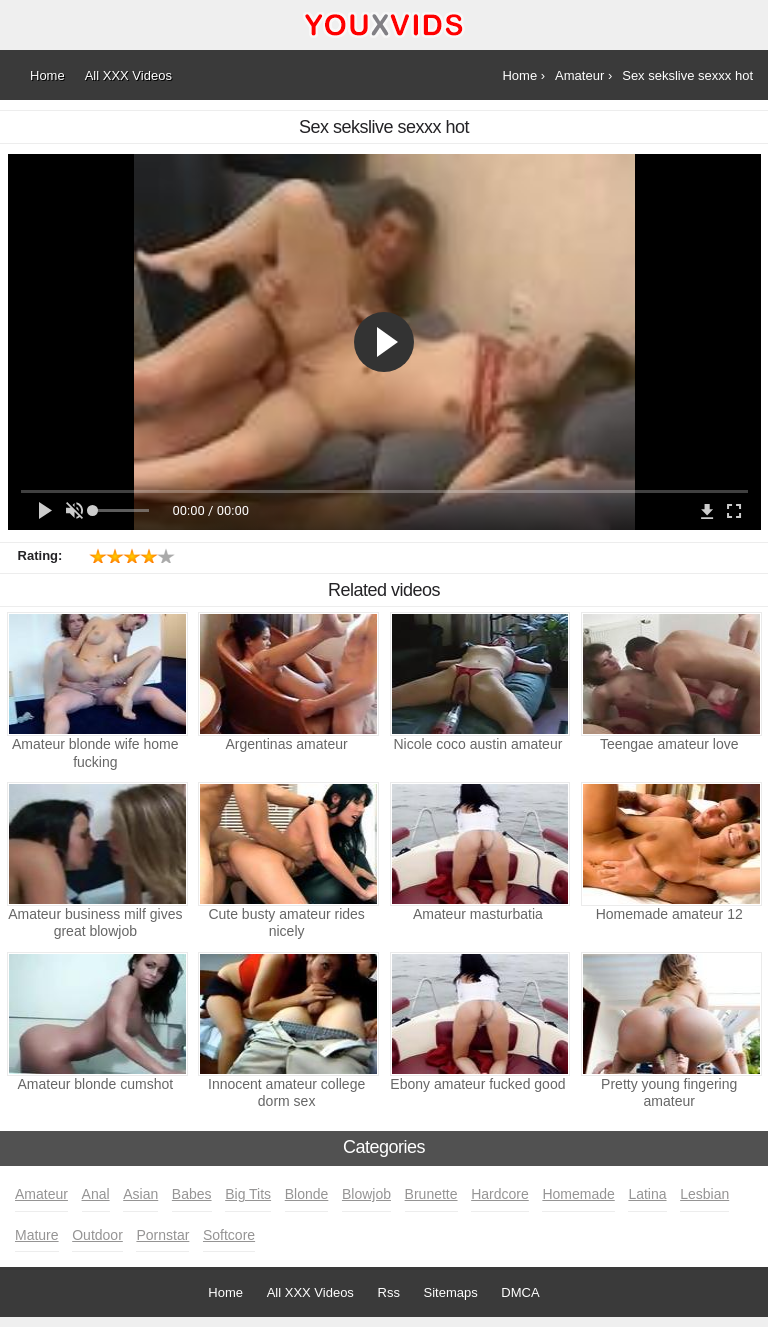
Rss (389, 1292)
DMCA (520, 1292)
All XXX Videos (310, 1292)
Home (225, 1292)
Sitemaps (451, 1292)
